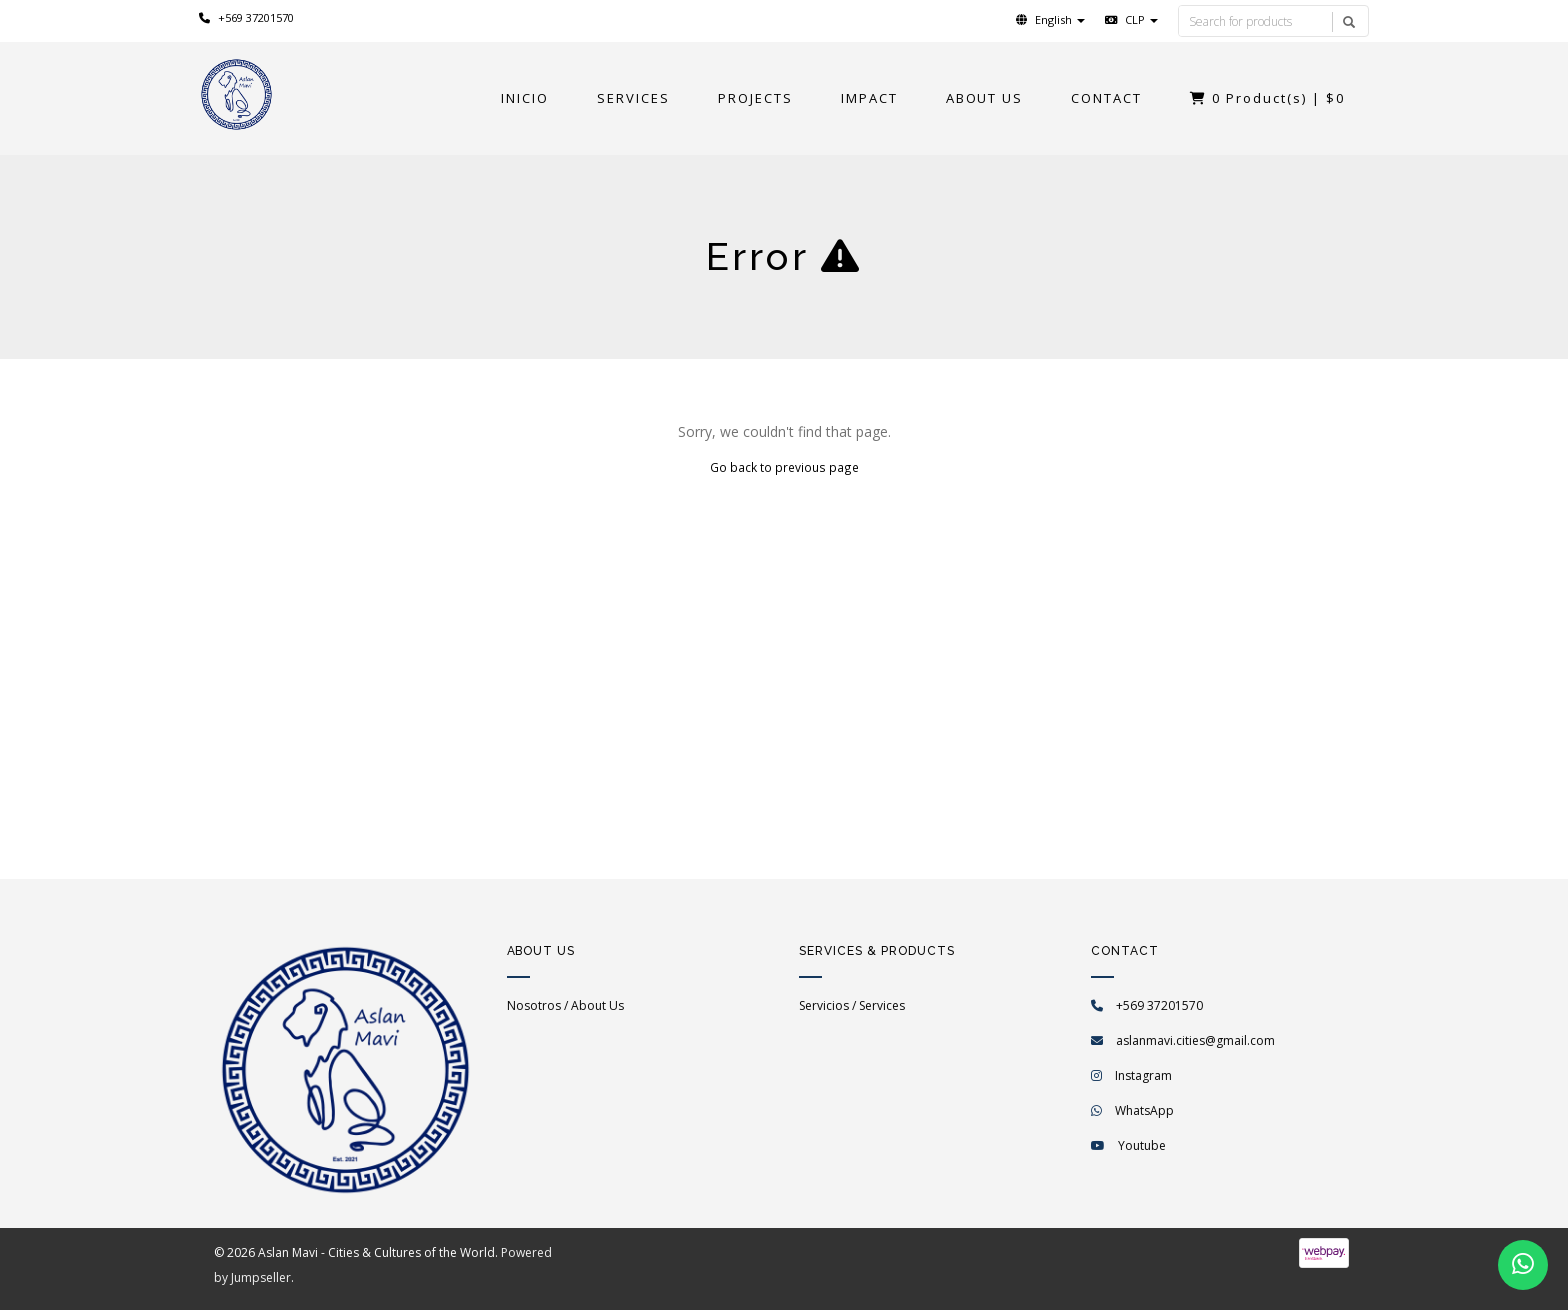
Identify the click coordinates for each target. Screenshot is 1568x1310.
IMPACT (869, 98)
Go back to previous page (784, 467)
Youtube (1142, 1145)
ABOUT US (985, 98)
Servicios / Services (852, 1005)
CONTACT (1106, 98)
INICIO (525, 98)
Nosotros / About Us (565, 1005)
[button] (1050, 19)
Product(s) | (1267, 98)
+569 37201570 (246, 17)
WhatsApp (1144, 1110)
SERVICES (633, 98)
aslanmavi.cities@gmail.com (1195, 1040)
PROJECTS (755, 98)
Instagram (1143, 1075)
